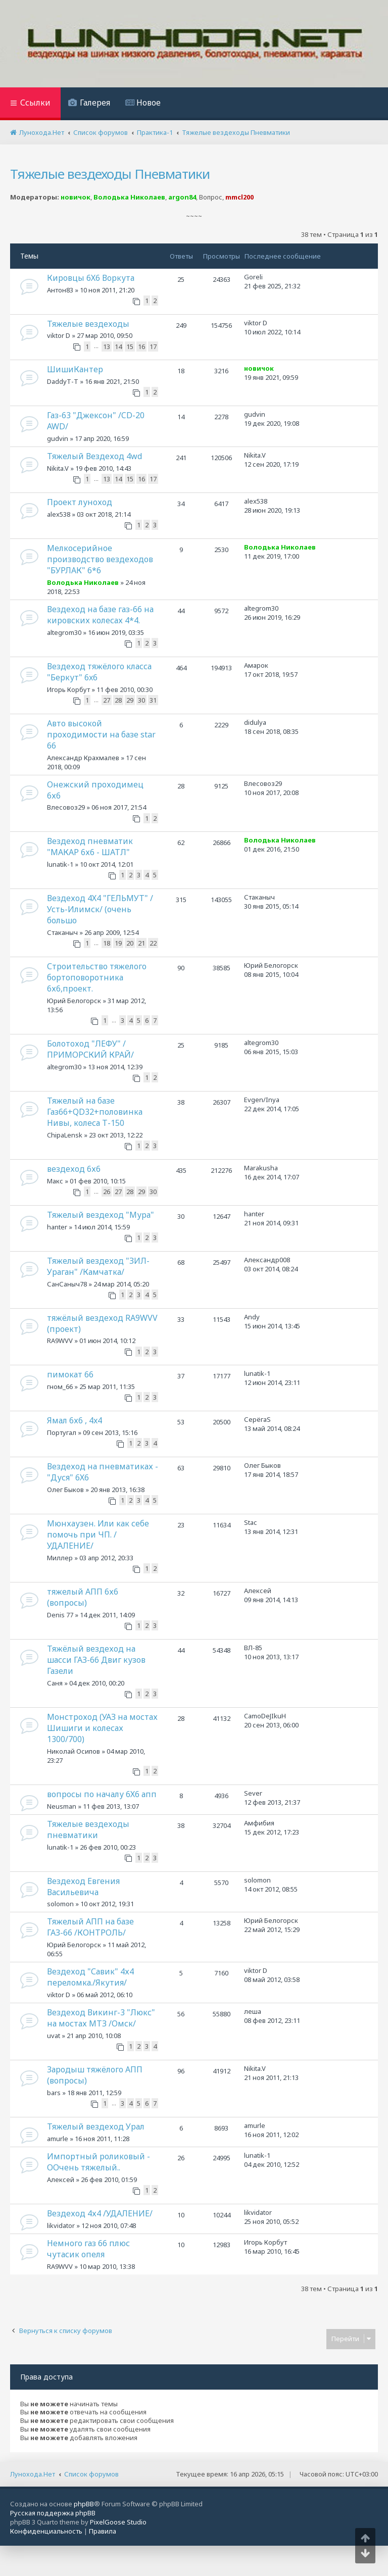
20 (129, 943)
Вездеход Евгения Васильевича (83, 1886)
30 (141, 700)
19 (118, 943)
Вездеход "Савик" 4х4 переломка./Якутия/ (90, 1977)
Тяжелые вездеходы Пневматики (110, 174)
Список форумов (91, 2474)
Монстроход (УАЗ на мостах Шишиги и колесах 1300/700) (102, 1728)
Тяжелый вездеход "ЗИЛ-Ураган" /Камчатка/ (98, 1266)
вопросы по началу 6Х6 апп (102, 1794)
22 (153, 943)
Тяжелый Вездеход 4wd (94, 456)
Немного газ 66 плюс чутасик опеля (88, 2249)
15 (129, 346)
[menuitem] (89, 103)
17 (153, 346)
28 (118, 700)
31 (153, 700)
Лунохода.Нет (32, 2474)
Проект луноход (79, 502)
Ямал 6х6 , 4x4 (74, 1420)
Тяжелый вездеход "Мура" (100, 1214)
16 (141, 346)
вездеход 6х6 (74, 1168)
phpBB (84, 2503)
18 (106, 943)
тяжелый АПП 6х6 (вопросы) (82, 1597)
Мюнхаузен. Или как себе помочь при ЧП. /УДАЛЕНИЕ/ (98, 1534)
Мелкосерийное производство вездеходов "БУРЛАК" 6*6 (100, 559)
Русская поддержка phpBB (52, 2512)
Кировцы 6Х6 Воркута (90, 277)
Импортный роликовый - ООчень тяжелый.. (98, 2162)
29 (129, 700)
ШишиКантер (75, 369)
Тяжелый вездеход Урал (95, 2126)
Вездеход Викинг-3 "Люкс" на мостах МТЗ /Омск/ (101, 2018)
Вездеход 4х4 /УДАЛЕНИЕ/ (100, 2213)
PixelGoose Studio (118, 2522)
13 (106, 346)
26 (106, 1191)
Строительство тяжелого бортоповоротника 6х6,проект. (97, 977)
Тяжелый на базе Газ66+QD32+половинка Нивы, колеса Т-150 (94, 1111)
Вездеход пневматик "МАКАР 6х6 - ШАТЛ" (90, 846)
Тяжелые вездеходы (88, 323)
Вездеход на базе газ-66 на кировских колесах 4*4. (100, 615)
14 (118, 346)
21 (141, 943)
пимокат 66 (70, 1374)
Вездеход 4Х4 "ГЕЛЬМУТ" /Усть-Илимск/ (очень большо (100, 909)
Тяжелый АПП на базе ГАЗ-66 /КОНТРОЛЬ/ (90, 1927)
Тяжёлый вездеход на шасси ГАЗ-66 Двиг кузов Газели (96, 1659)
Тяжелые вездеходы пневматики (88, 1829)
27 (106, 700)
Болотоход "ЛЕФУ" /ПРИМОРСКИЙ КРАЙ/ (90, 1049)
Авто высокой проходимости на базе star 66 (101, 734)
